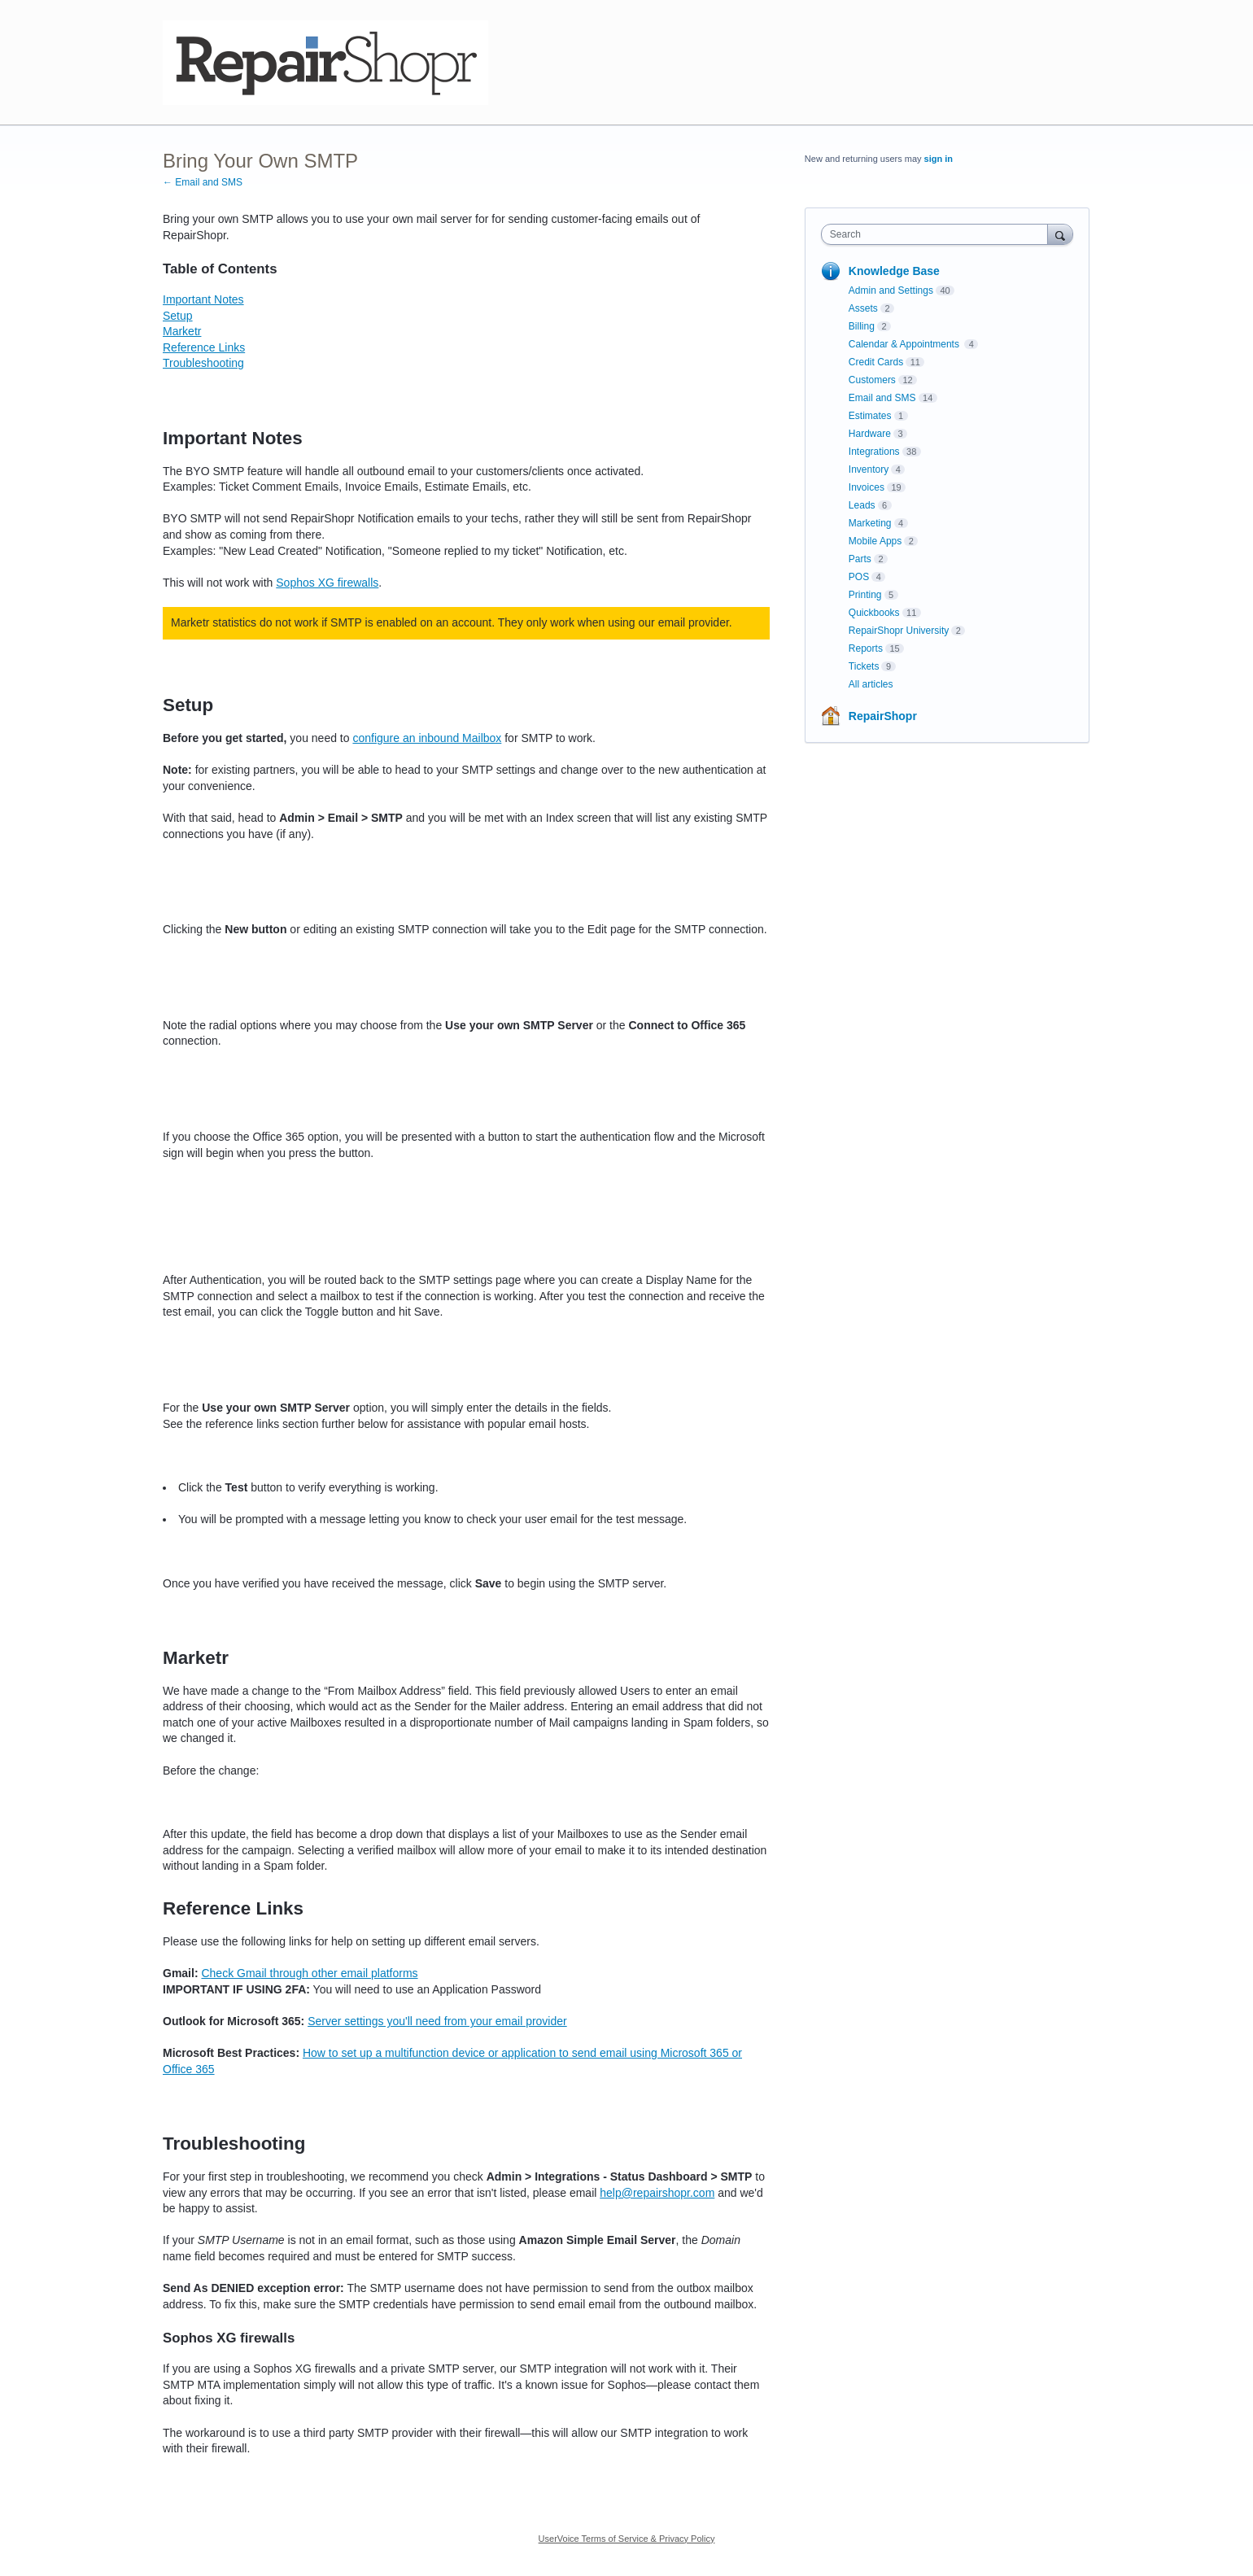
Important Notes (203, 299)
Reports (866, 648)
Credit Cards (876, 362)
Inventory (868, 469)
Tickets (864, 666)
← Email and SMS (202, 182)
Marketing (870, 523)
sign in (938, 159)
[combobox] (938, 234)
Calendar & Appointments (905, 344)
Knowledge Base (894, 270)
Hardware (870, 433)
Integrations (874, 451)
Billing (862, 326)
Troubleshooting (203, 362)
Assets (863, 308)
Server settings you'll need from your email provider (437, 2021)
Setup (178, 315)
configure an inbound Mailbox (426, 737)
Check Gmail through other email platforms (309, 1973)
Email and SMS (882, 398)
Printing (865, 594)
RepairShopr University (899, 630)
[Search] (1060, 234)
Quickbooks (874, 612)
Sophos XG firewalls (327, 582)
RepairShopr (883, 716)
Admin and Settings (891, 290)
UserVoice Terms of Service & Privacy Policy (627, 2538)
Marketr (182, 331)
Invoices (866, 487)
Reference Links (204, 347)
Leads (862, 505)
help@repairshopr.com (657, 2192)
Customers (872, 380)
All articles (871, 684)
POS (859, 577)
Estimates (870, 415)
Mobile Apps (875, 541)
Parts (860, 559)
